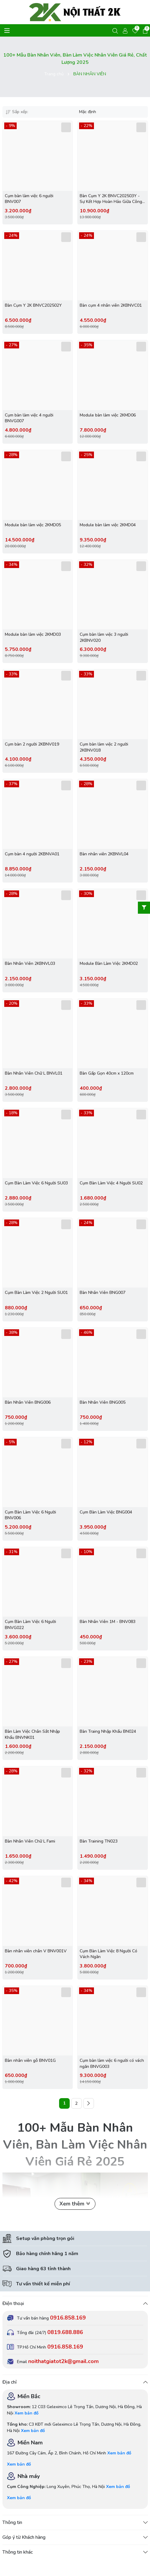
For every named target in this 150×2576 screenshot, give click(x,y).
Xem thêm (75, 2203)
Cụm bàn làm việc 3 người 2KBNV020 (104, 637)
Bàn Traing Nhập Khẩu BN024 (108, 1731)
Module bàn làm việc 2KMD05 (33, 525)
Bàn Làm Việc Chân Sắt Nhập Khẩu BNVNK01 (32, 1734)
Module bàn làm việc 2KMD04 (108, 525)
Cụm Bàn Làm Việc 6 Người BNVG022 (30, 1625)
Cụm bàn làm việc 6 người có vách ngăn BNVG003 (112, 2063)
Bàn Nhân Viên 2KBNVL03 (30, 963)
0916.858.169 (68, 2317)
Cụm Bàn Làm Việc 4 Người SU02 (111, 1183)
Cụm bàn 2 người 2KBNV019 (32, 744)
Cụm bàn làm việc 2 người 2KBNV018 (104, 747)
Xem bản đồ (26, 2413)
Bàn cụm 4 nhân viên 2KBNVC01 (111, 305)
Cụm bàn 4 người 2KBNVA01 (32, 854)
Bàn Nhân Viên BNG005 (102, 1402)
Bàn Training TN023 (99, 1841)
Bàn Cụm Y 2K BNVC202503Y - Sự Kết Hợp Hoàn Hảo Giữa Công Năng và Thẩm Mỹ (111, 199)
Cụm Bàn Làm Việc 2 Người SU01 (36, 1292)
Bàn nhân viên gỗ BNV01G (30, 2060)
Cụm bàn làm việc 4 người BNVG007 (29, 418)
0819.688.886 (65, 2332)
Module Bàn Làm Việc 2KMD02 (109, 963)
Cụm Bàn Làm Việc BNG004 (106, 1512)
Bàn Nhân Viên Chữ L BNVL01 (33, 1073)
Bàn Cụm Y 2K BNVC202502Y (33, 305)
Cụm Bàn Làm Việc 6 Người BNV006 (30, 1515)
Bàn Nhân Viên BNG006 (28, 1402)
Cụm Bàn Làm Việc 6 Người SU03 (36, 1183)
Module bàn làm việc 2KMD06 (108, 415)
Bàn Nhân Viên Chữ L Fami (30, 1841)
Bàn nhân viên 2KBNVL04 (104, 854)
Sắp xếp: (17, 112)
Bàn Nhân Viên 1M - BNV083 (107, 1621)
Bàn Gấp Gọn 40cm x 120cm (107, 1073)
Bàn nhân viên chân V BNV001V (36, 1951)
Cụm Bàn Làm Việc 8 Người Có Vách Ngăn (108, 1954)
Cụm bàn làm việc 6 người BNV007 (29, 199)
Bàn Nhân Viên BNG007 (102, 1292)
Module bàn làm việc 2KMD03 (33, 634)
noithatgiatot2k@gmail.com (63, 2361)
